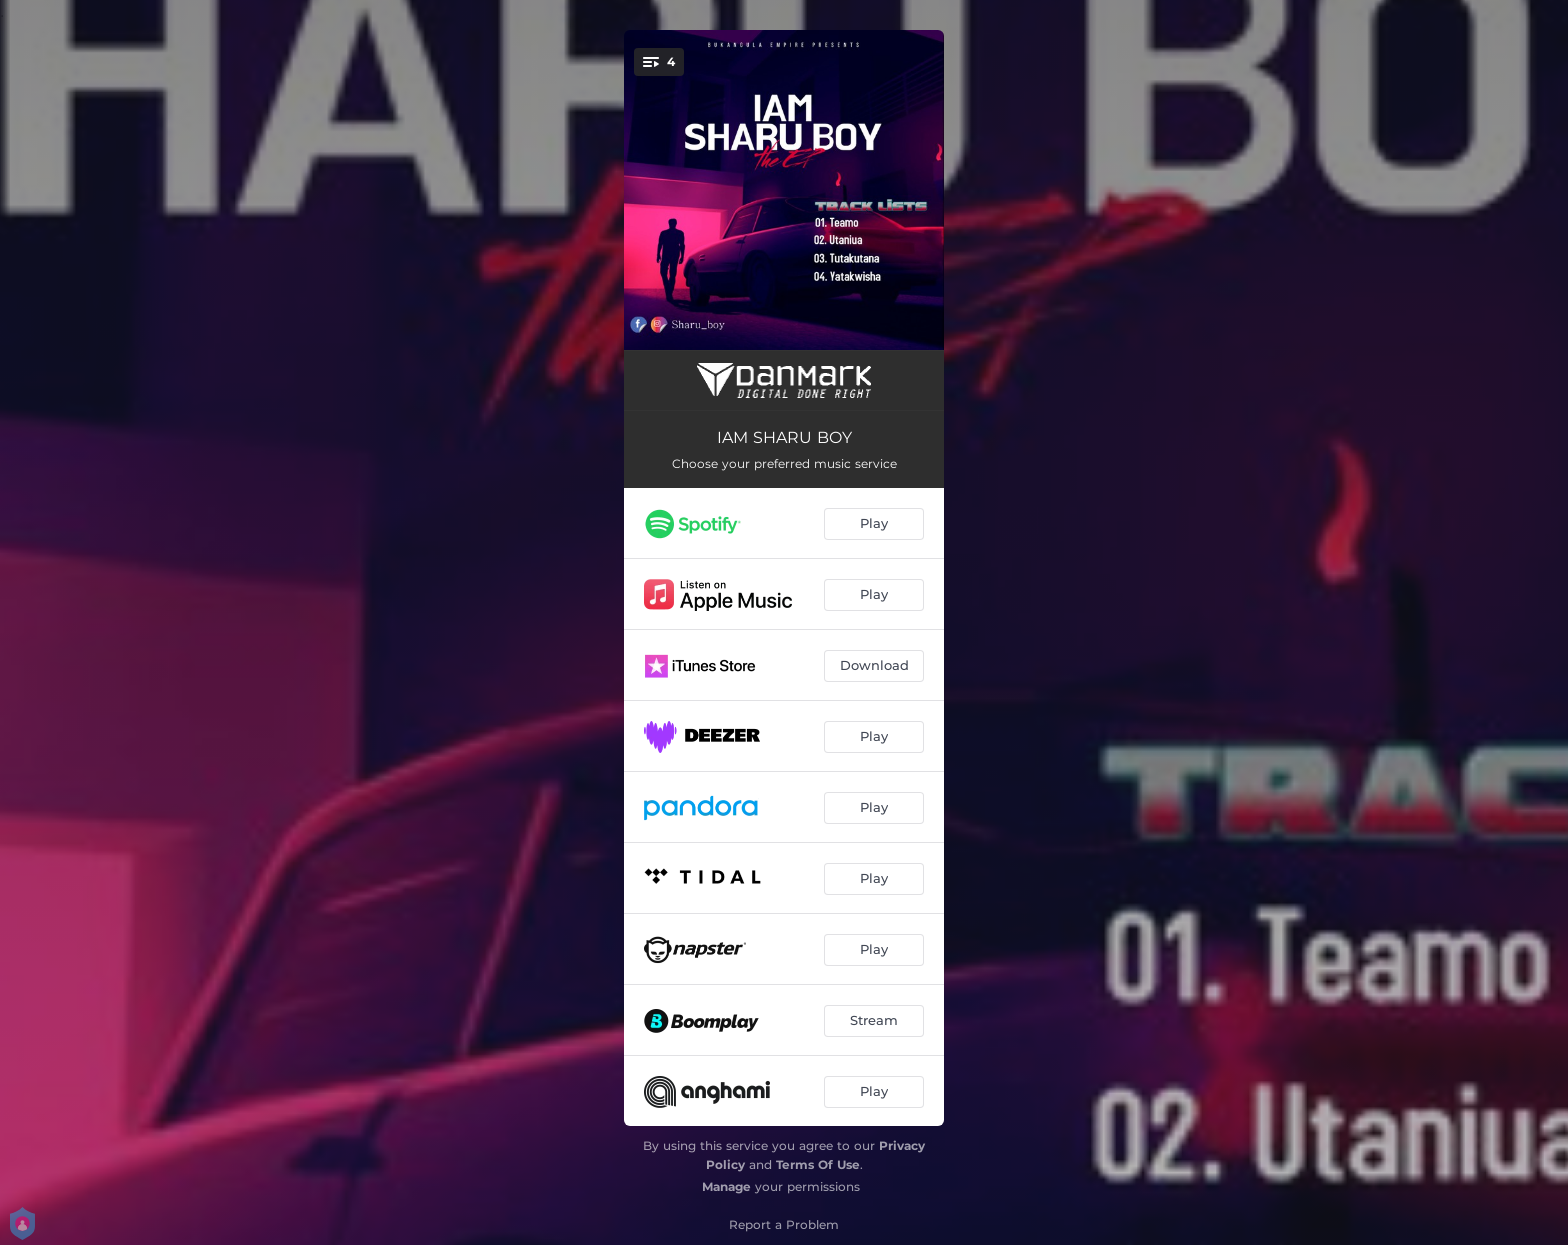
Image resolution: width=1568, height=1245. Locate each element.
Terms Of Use (818, 1164)
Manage (726, 1186)
